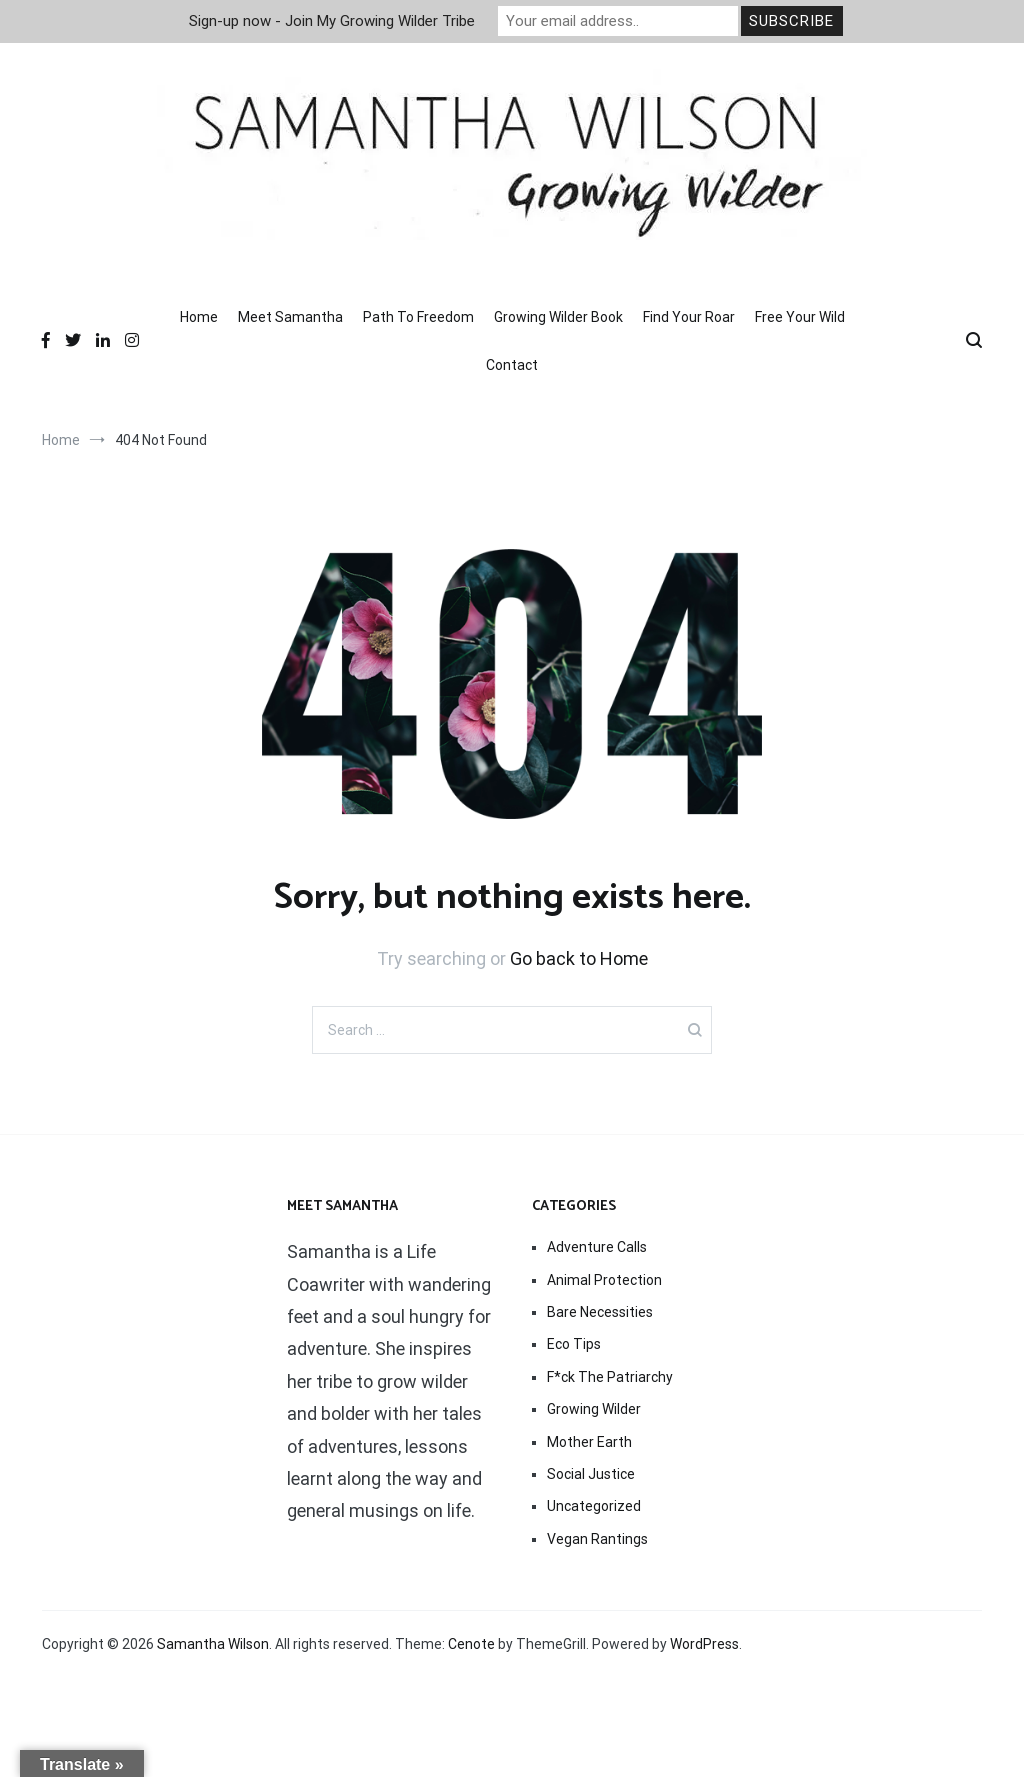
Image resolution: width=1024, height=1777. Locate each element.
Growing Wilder (594, 1409)
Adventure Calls (597, 1247)
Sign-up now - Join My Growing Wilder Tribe (332, 21)
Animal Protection (604, 1280)
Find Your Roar (689, 317)
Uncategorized (594, 1506)
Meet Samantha (290, 317)
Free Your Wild (800, 317)
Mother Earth (589, 1442)
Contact (512, 365)
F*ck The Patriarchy (610, 1377)
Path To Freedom (418, 317)
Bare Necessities (600, 1312)
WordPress (704, 1644)
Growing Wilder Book (558, 317)
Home (199, 317)
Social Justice (591, 1474)
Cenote (471, 1644)
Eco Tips (574, 1344)
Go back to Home (579, 958)
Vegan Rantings (597, 1539)
